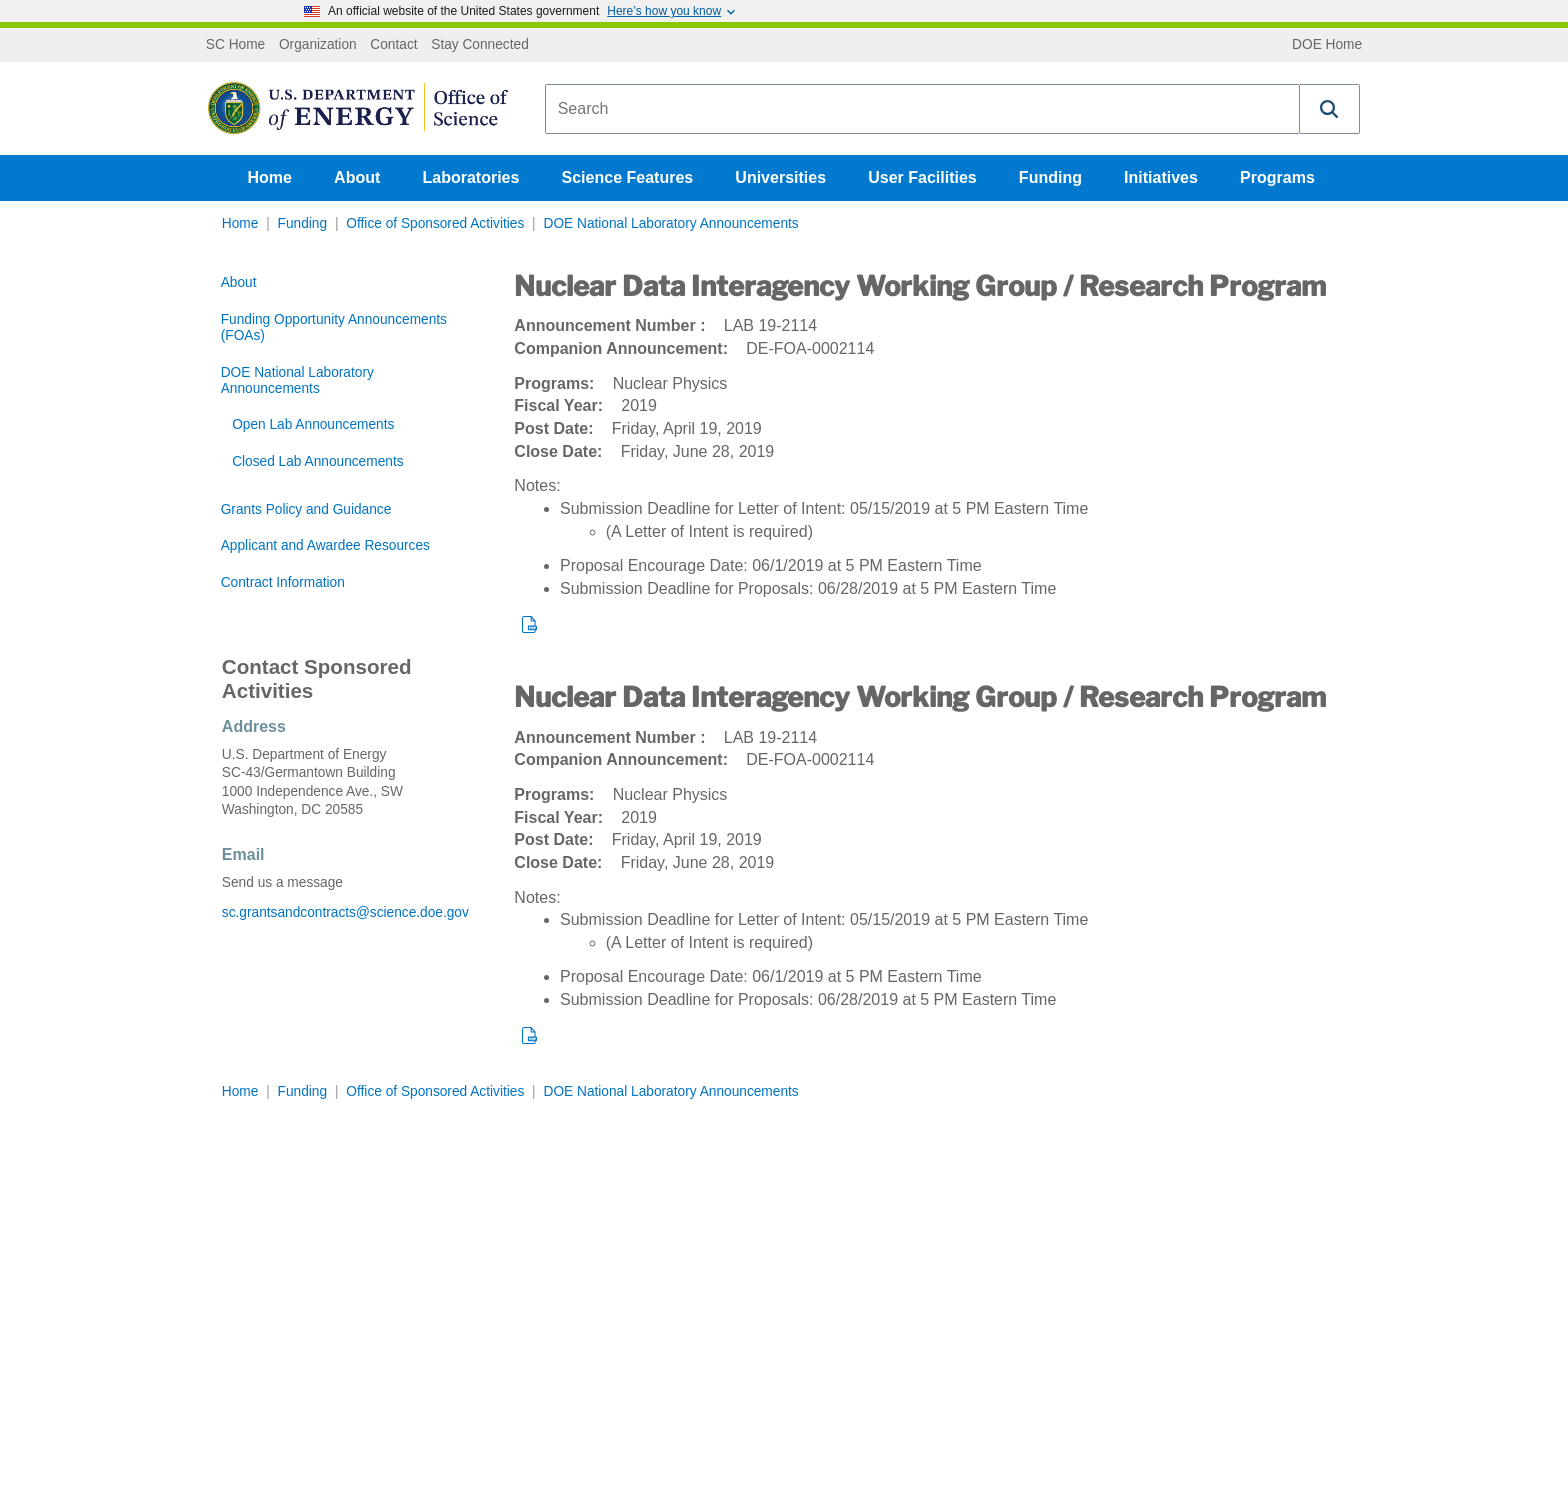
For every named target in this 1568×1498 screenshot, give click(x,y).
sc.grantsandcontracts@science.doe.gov (345, 912)
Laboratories (470, 177)
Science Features (628, 177)
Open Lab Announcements (313, 424)
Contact (393, 45)
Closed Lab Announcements (317, 461)
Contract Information (283, 582)
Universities (780, 177)
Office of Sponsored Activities (435, 223)
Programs (1277, 177)
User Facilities (922, 177)
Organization (318, 45)
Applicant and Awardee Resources (325, 545)
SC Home (235, 45)
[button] (1330, 109)
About (357, 177)
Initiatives (1161, 177)
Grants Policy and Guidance (306, 509)
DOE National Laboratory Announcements (670, 223)
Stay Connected (480, 45)
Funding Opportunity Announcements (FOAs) (334, 327)
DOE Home (1327, 45)
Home (270, 177)
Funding (1050, 177)
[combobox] (922, 109)
